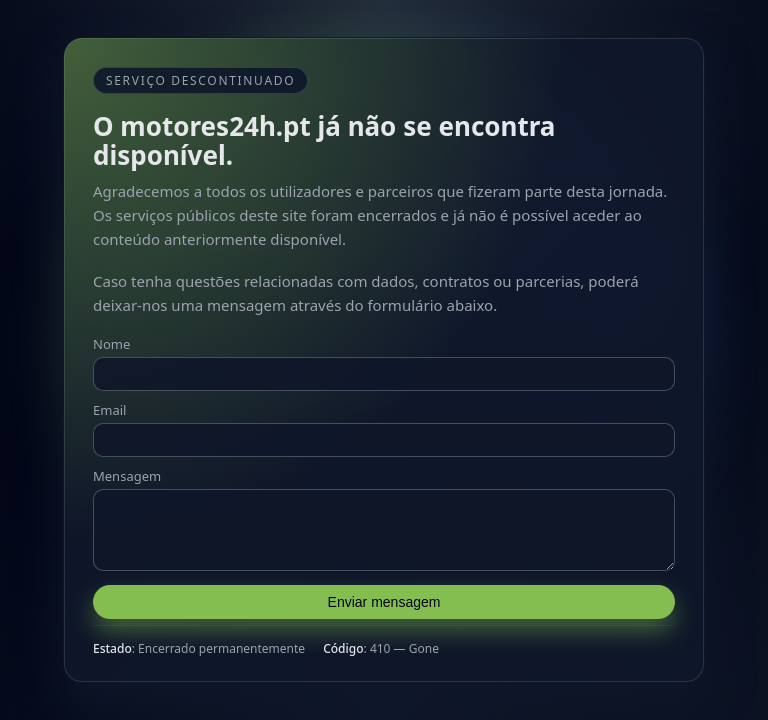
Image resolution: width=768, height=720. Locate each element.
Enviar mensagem (384, 608)
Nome (111, 338)
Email (109, 404)
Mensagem (127, 470)
